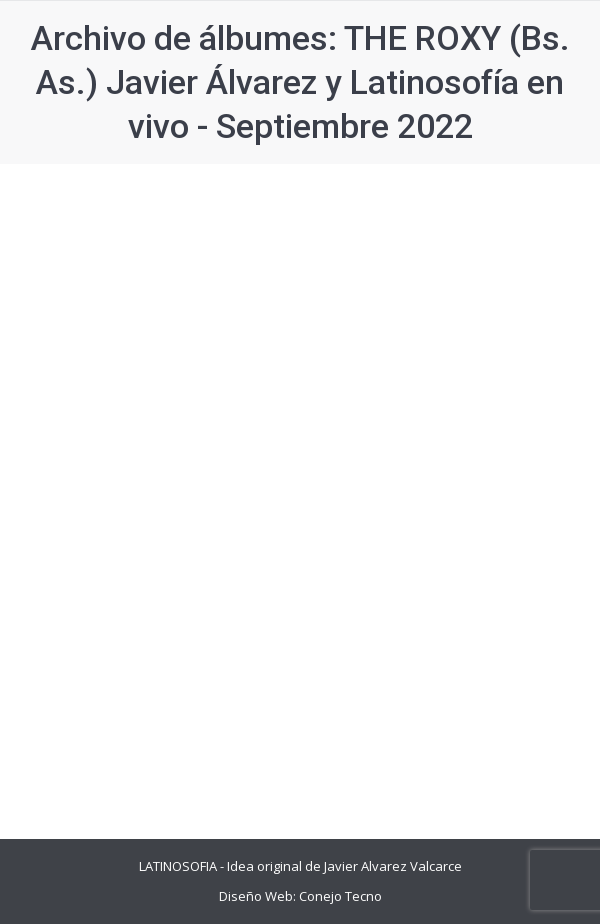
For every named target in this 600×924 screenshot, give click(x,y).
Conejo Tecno (340, 896)
